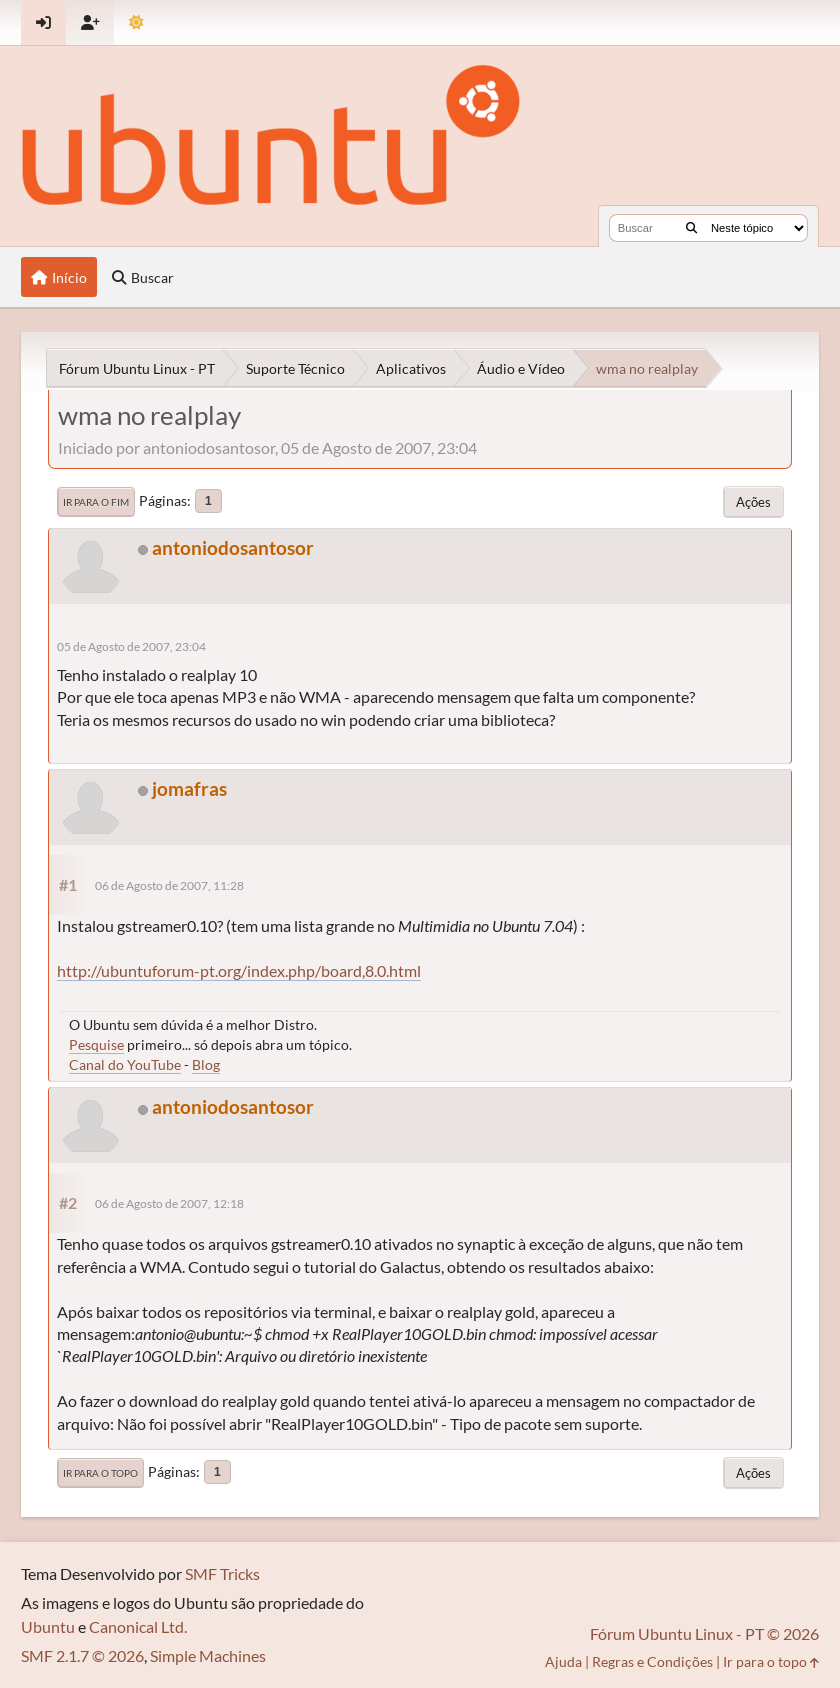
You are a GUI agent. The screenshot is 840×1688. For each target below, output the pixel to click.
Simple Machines (208, 1655)
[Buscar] (691, 228)
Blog (206, 1064)
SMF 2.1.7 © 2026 (82, 1655)
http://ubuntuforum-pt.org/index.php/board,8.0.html (239, 970)
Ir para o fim (96, 502)
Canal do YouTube (125, 1064)
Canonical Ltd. (138, 1626)
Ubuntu (48, 1626)
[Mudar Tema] (136, 22)
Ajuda (563, 1661)
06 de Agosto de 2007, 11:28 (169, 885)
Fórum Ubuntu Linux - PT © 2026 (704, 1633)
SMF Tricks (222, 1573)
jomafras (189, 788)
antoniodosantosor (233, 547)
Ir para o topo (100, 1473)
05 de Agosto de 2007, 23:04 (131, 646)
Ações (753, 502)
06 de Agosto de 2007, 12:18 (169, 1203)
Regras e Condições (652, 1661)
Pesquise (96, 1044)
